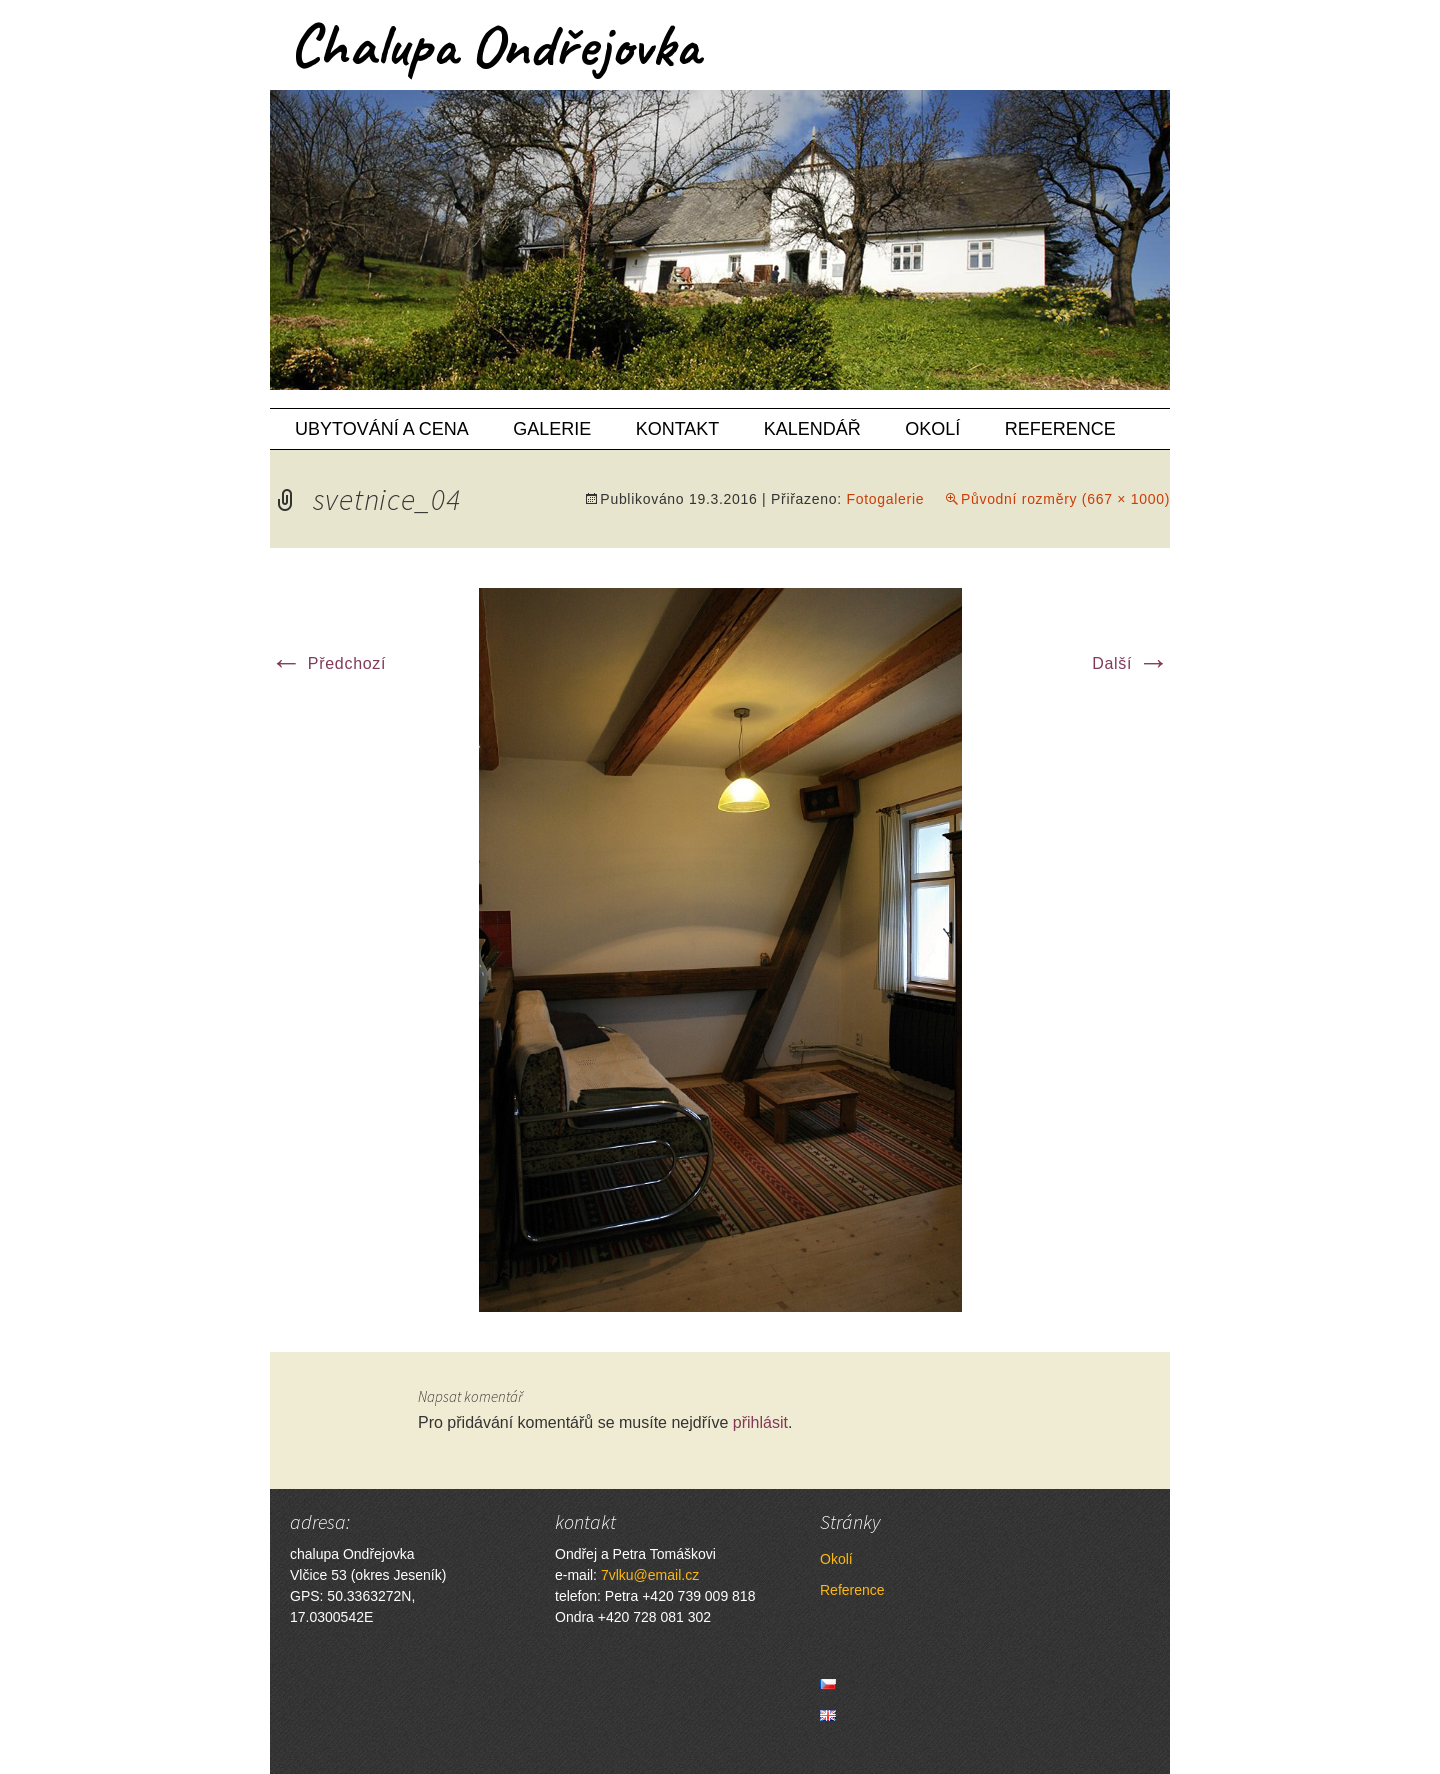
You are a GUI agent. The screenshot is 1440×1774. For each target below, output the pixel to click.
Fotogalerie (885, 499)
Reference (1060, 429)
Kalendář (812, 429)
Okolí (932, 429)
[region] (720, 240)
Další (1131, 663)
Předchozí (328, 663)
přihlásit (760, 1422)
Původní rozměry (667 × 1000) (1065, 499)
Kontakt (678, 429)
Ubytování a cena (382, 429)
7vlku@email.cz (650, 1575)
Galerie (552, 429)
